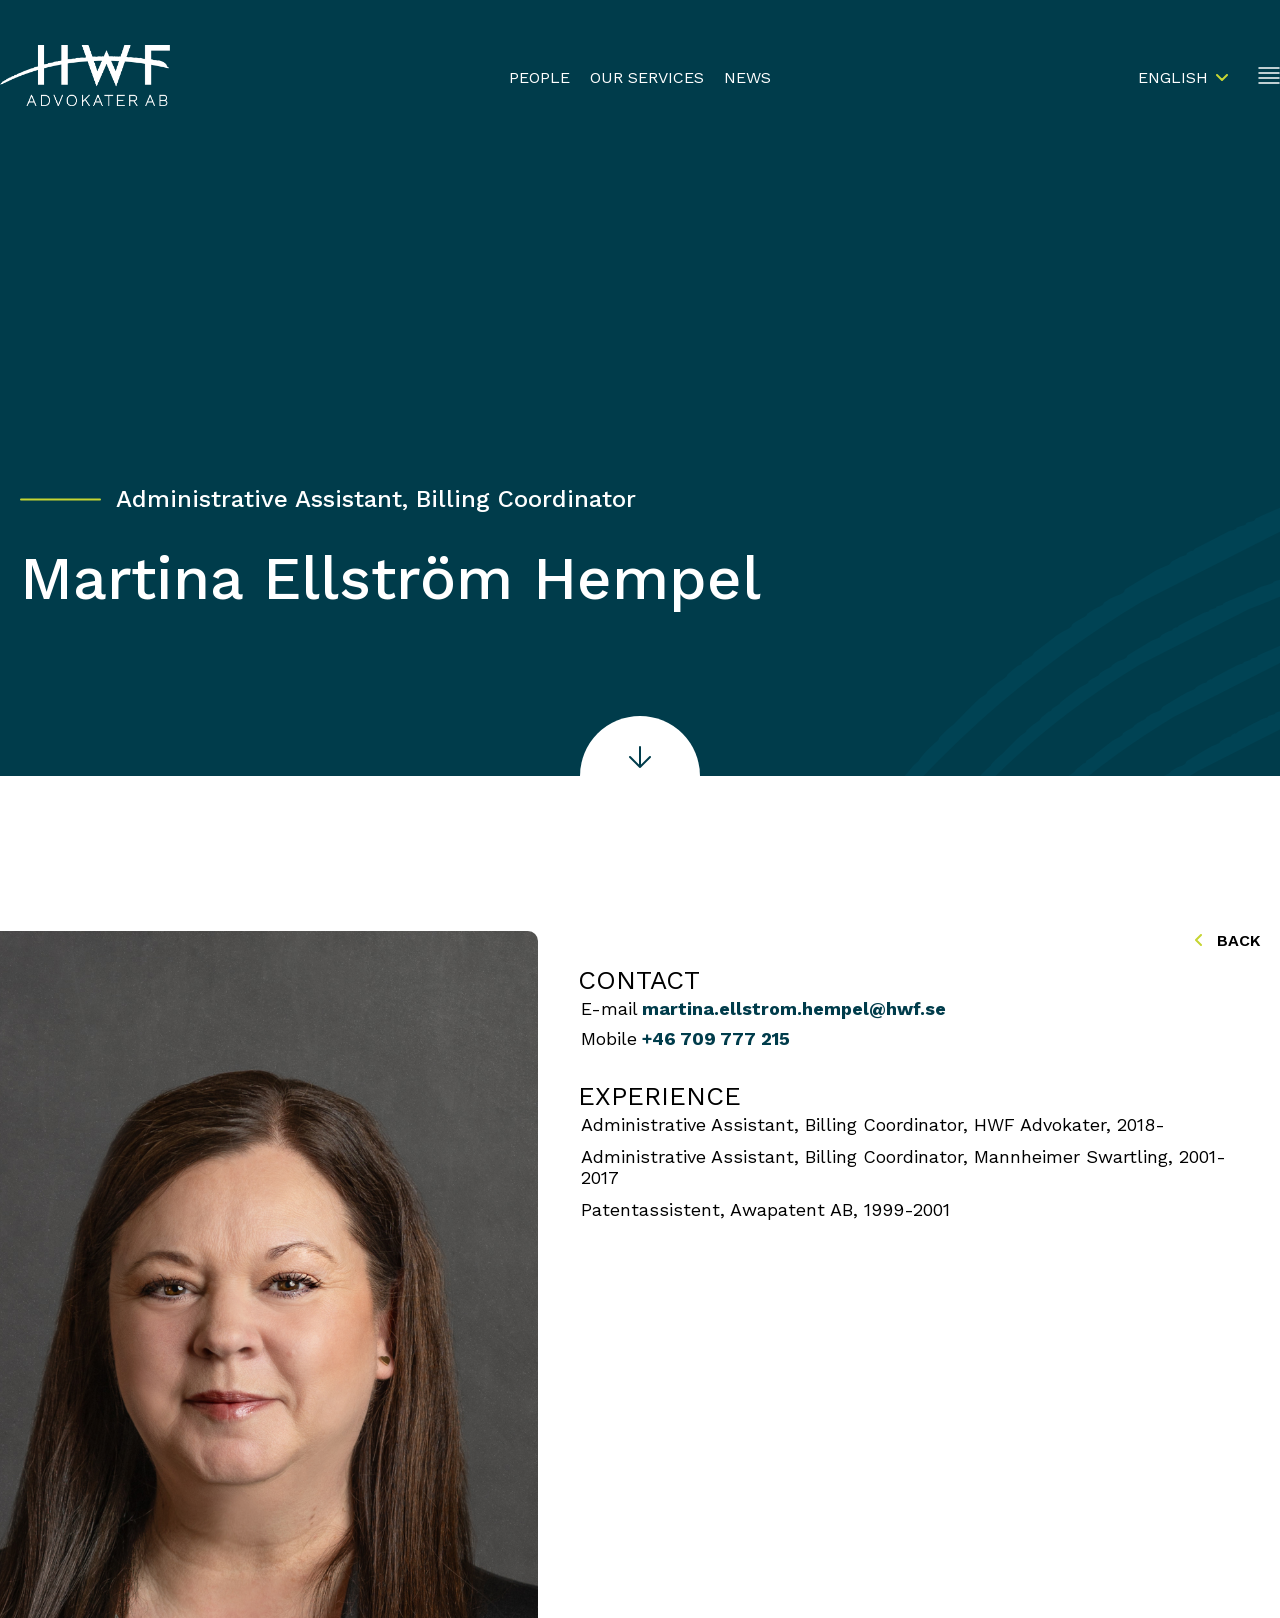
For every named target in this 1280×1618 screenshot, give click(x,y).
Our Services (647, 77)
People (539, 77)
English (1173, 77)
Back (1227, 940)
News (747, 77)
